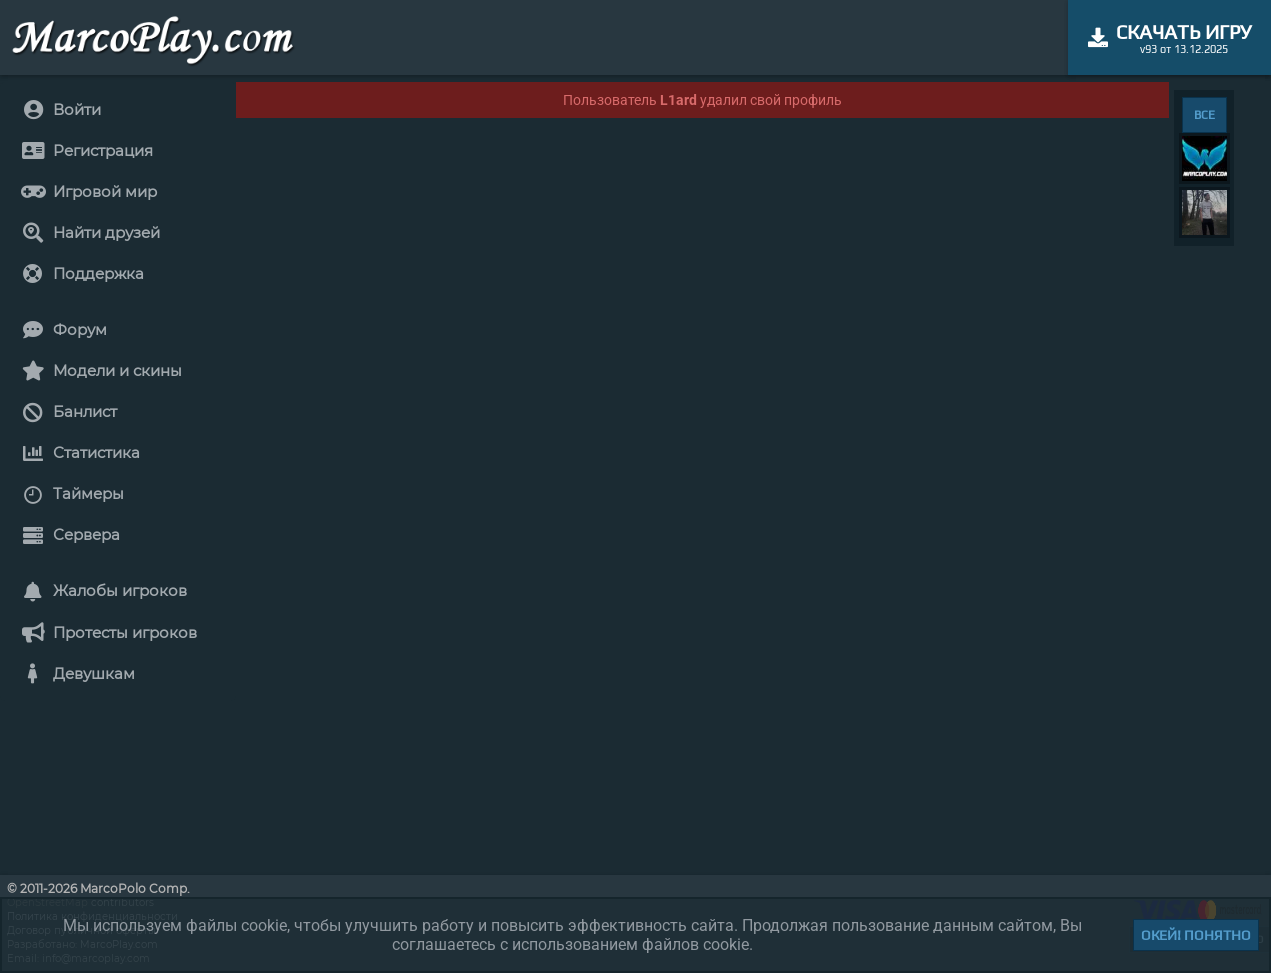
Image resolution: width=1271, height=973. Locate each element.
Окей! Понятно (1196, 935)
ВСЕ (1204, 115)
